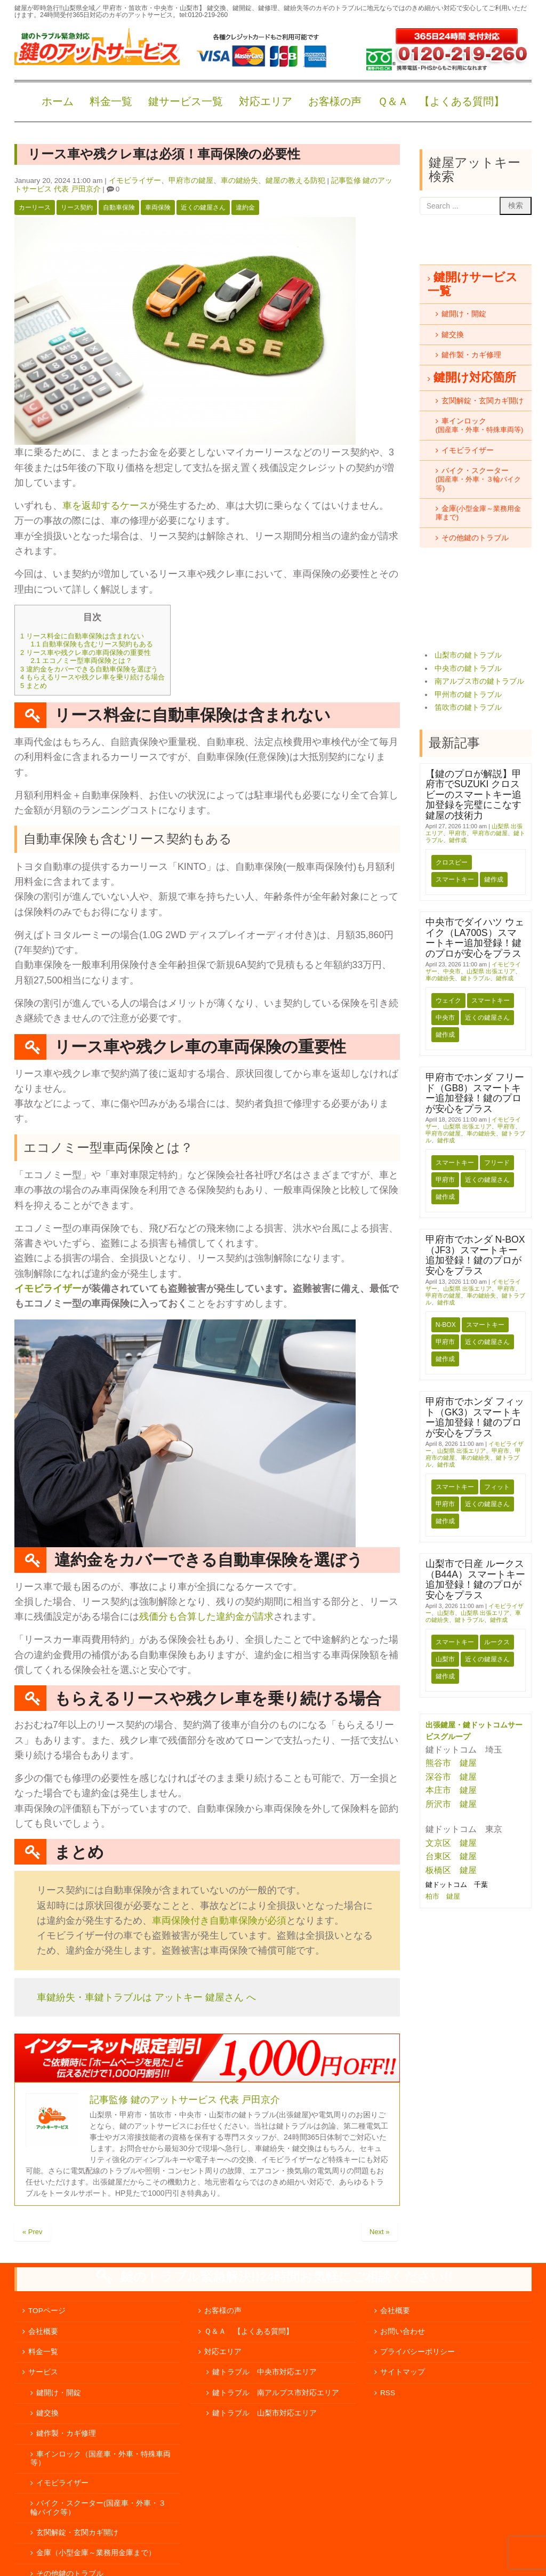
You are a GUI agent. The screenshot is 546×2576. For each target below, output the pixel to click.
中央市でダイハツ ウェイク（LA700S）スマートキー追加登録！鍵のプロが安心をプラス (474, 937)
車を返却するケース (105, 505)
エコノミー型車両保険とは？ (81, 661)
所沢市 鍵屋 (452, 1804)
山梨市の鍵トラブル (468, 655)
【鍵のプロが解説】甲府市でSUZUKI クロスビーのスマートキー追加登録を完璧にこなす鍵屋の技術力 (473, 795)
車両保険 (158, 207)
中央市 (452, 971)
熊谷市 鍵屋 (451, 1762)
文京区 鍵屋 (451, 1842)
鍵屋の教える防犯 (295, 181)
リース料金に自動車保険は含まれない (82, 636)
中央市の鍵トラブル (468, 669)
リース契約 (77, 207)
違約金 (245, 207)
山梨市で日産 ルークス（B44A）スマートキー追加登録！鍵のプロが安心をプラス (475, 1579)
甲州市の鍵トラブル (468, 695)
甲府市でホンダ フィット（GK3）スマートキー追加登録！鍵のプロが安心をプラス (474, 1417)
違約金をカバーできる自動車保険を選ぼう (89, 669)
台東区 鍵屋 (451, 1856)
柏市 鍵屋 (443, 1896)
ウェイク (448, 1000)
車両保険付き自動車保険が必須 (219, 1920)
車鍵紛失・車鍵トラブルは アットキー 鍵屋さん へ (146, 1997)
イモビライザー (135, 181)
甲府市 (458, 833)
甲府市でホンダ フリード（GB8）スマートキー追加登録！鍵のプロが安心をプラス (474, 1093)
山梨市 (446, 1613)
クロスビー (452, 862)
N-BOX (446, 1325)
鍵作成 (458, 840)
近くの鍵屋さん (203, 207)
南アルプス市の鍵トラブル (479, 681)
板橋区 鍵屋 (451, 1870)
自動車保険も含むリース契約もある (91, 644)
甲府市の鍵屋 (190, 181)
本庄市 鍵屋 (451, 1790)
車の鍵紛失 (239, 181)
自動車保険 (119, 207)
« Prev (32, 2232)
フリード (497, 1162)
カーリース (35, 207)
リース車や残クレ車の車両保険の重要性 (85, 653)
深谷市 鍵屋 (451, 1776)
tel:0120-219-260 (203, 15)
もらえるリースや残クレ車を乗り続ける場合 (92, 677)
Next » (380, 2232)
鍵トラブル (475, 978)
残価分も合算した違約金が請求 (206, 1616)
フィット (497, 1487)
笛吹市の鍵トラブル (468, 707)
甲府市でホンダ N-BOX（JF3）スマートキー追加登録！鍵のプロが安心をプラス (475, 1255)
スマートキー (455, 879)
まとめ (33, 686)
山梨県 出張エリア (491, 971)
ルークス (497, 1642)
